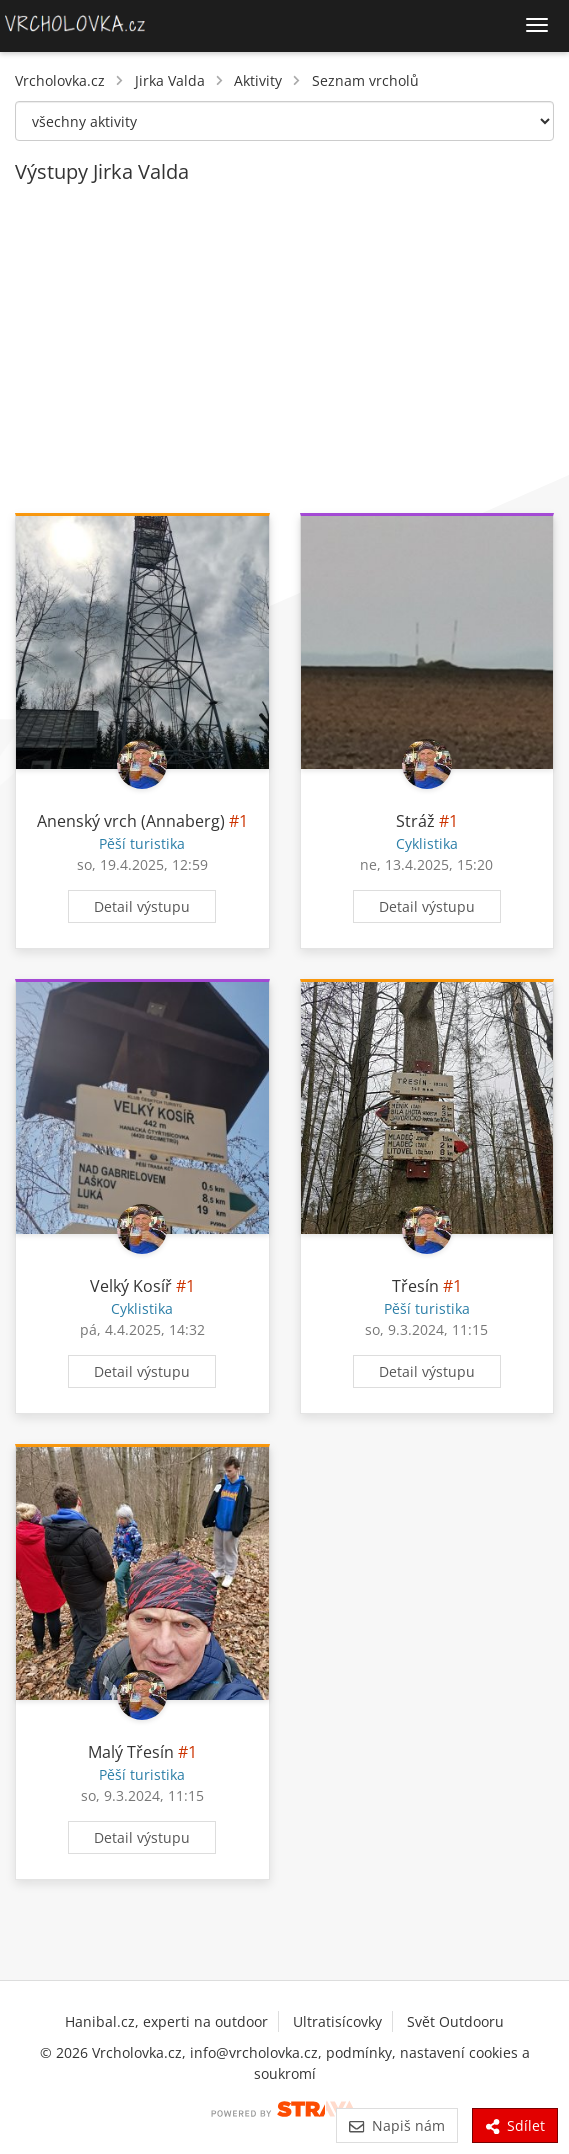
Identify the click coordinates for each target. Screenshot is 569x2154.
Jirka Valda (170, 80)
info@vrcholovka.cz (254, 2052)
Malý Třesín (131, 1752)
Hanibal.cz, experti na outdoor (166, 2021)
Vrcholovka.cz (60, 80)
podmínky (359, 2052)
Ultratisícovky (337, 2021)
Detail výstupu (142, 906)
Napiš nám (396, 2125)
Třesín (415, 1286)
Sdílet (515, 2125)
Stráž (415, 821)
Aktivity (258, 80)
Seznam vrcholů (365, 80)
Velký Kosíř (131, 1286)
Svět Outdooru (455, 2021)
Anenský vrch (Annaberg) (131, 821)
